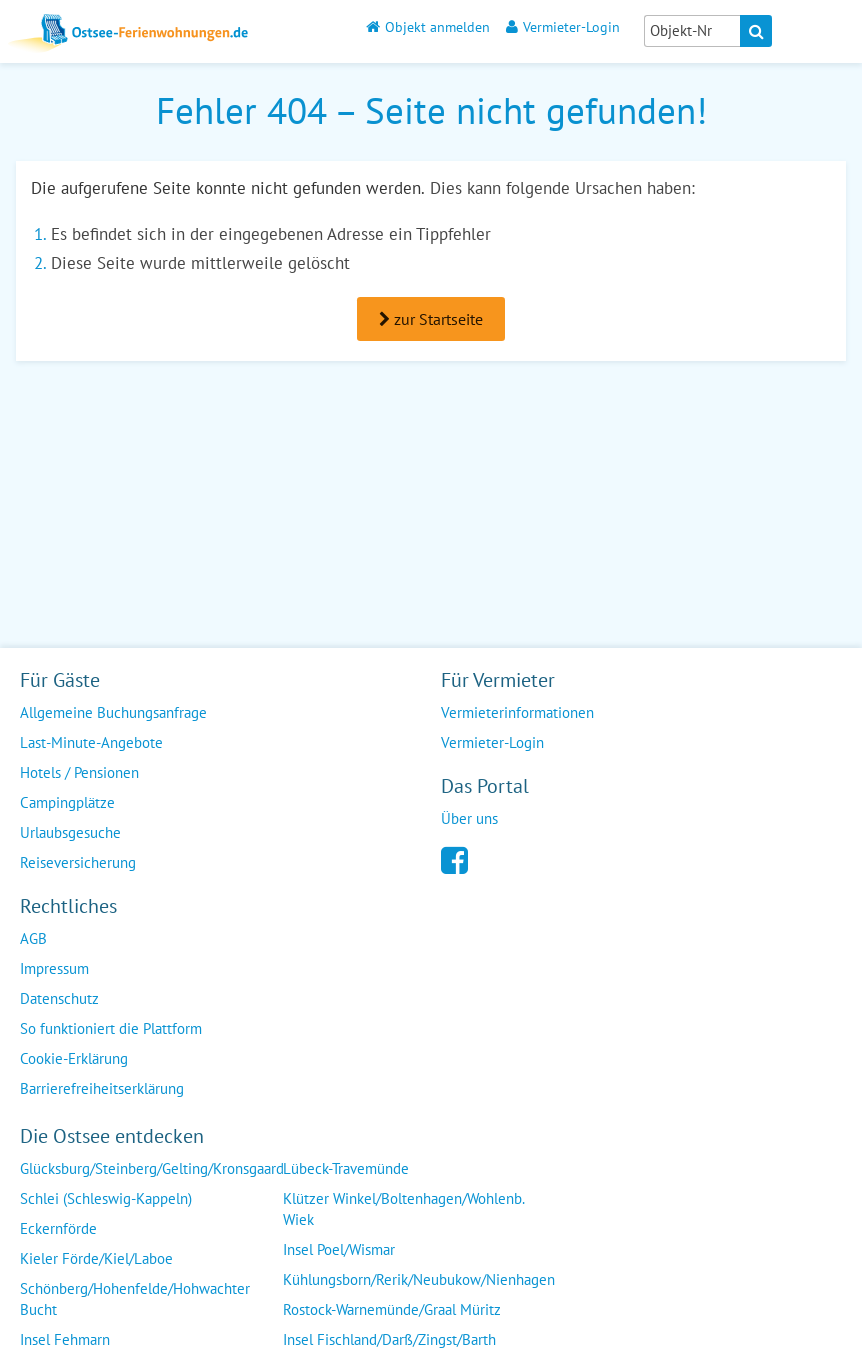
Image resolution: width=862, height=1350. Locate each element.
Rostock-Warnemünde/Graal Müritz (392, 1309)
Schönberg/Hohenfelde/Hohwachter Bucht (135, 1299)
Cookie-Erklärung (74, 1058)
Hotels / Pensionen (79, 772)
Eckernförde (58, 1228)
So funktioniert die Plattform (111, 1028)
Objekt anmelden (428, 26)
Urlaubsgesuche (70, 832)
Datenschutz (59, 998)
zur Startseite (431, 319)
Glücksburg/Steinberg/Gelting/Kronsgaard (152, 1168)
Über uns (469, 818)
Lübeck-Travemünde (346, 1168)
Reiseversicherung (78, 862)
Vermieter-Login (563, 26)
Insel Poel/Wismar (339, 1249)
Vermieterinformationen (517, 712)
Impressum (54, 968)
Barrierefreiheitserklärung (102, 1088)
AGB (33, 938)
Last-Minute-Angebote (91, 742)
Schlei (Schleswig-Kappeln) (106, 1198)
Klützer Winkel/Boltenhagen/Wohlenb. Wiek (404, 1209)
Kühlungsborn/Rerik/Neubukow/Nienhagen (419, 1279)
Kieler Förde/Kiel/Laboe (96, 1258)
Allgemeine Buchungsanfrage (113, 712)
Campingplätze (67, 802)
